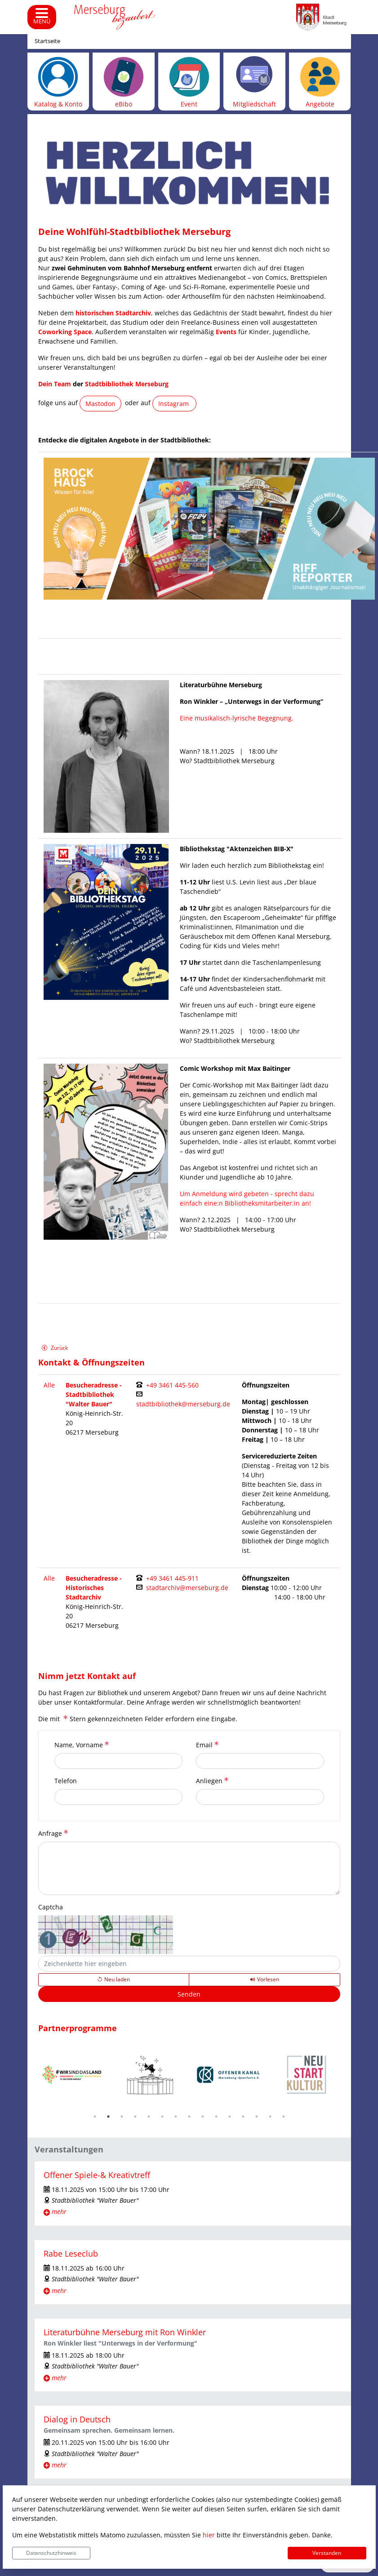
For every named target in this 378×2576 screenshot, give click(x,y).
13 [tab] (256, 2116)
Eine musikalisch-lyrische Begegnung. (237, 718)
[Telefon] (118, 1797)
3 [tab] (121, 2116)
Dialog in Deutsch (77, 2419)
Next (346, 2074)
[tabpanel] (72, 2075)
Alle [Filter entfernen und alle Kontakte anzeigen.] (49, 1385)
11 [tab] (229, 2116)
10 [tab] (216, 2116)
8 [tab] (189, 2116)
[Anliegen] (260, 1797)
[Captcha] (189, 1963)
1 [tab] (94, 2116)
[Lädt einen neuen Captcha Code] (114, 1979)
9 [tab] (202, 2116)
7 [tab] (175, 2116)
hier (209, 2535)
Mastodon (100, 403)
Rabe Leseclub (71, 2253)
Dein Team (54, 384)
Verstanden (326, 2553)
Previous (31, 2074)
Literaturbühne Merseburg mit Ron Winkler (125, 2332)
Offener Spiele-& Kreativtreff (97, 2174)
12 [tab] (243, 2116)
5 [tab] (148, 2116)
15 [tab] (283, 2116)
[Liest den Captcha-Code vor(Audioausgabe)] (264, 1979)
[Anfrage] (189, 1868)
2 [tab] (108, 2116)
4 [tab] (135, 2116)
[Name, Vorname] (118, 1761)
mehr (59, 2211)
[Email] (260, 1761)
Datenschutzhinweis (51, 2553)
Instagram (174, 403)
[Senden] (189, 1994)
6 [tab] (162, 2116)
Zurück (54, 1348)
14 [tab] (270, 2116)
